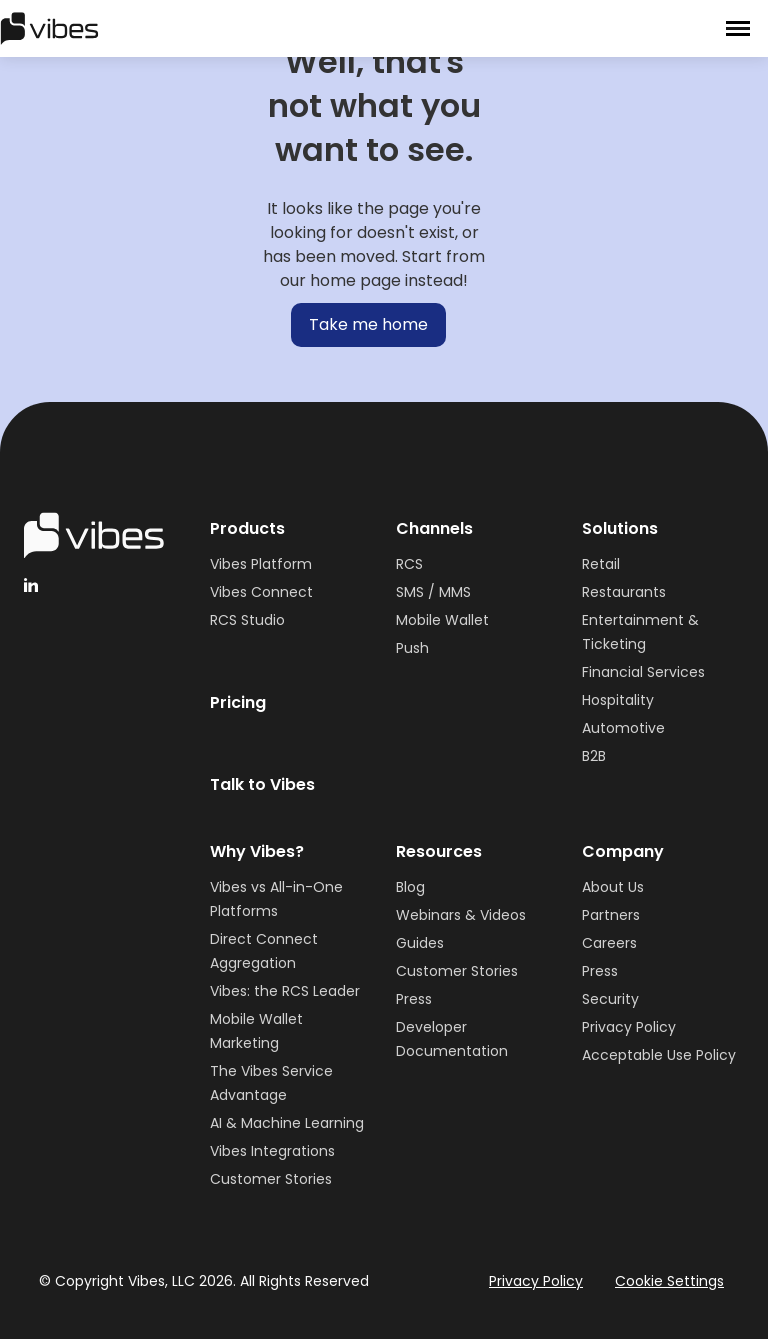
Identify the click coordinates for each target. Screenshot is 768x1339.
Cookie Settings (669, 1281)
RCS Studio (247, 620)
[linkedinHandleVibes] (31, 585)
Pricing (238, 702)
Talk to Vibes (262, 784)
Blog (410, 887)
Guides (420, 943)
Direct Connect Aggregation (264, 951)
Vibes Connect (261, 592)
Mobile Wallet (442, 620)
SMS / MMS (433, 592)
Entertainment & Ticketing (640, 632)
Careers (609, 943)
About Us (613, 887)
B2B (594, 756)
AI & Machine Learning (287, 1123)
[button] (738, 28)
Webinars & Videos (461, 915)
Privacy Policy (629, 1027)
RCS (409, 564)
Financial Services (643, 672)
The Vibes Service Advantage (271, 1083)
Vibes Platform (261, 564)
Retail (601, 564)
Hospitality (618, 700)
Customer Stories (271, 1179)
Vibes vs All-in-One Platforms (276, 899)
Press (414, 999)
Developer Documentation (452, 1039)
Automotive (623, 728)
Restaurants (624, 592)
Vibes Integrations (272, 1151)
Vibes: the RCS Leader (285, 991)
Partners (611, 915)
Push (412, 648)
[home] (49, 28)
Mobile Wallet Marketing (256, 1031)
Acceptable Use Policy (659, 1055)
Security (610, 999)
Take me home (368, 324)
